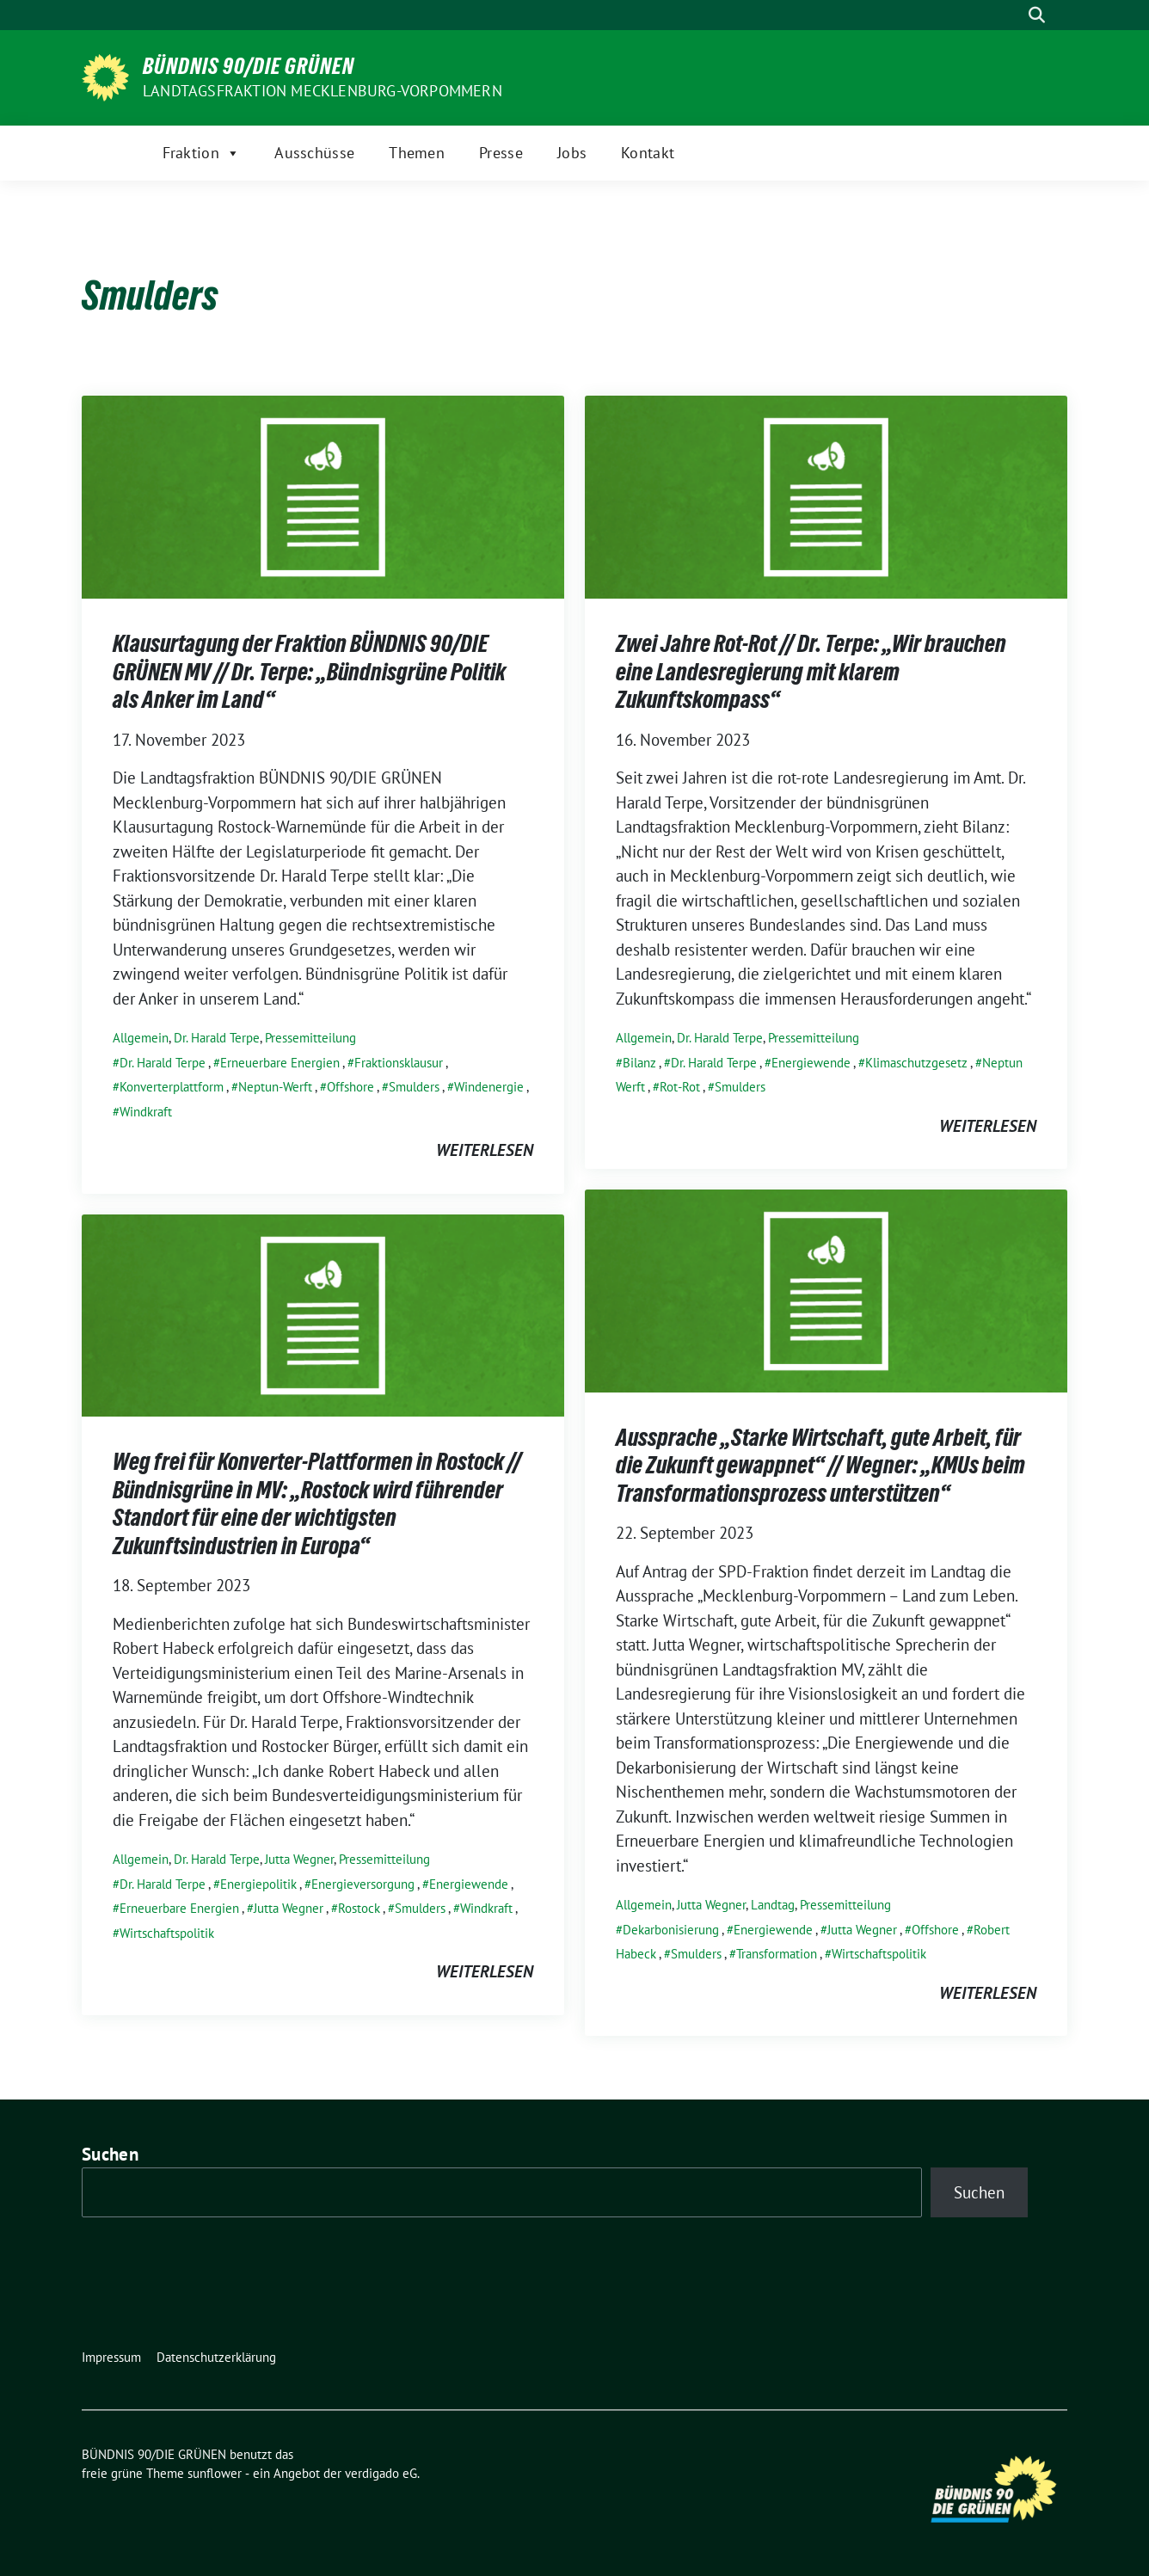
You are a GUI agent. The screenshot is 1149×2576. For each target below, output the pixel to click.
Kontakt (647, 153)
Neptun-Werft (275, 1087)
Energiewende (811, 1062)
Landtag (773, 1905)
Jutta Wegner (711, 1905)
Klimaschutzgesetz (916, 1062)
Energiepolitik (258, 1884)
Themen (417, 153)
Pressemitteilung (310, 1038)
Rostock (359, 1908)
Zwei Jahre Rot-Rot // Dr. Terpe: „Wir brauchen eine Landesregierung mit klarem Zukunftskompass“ (811, 671)
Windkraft (146, 1112)
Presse (501, 153)
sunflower (214, 2473)
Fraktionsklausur (398, 1062)
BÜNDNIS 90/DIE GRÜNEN (248, 66)
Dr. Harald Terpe (217, 1038)
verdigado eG (381, 2473)
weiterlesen (484, 1150)
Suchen (110, 2154)
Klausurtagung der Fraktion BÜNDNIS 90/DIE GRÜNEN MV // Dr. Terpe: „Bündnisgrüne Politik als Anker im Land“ (309, 671)
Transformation (776, 1954)
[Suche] (1012, 15)
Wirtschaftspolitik (879, 1954)
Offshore (350, 1087)
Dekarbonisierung (671, 1929)
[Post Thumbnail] (323, 495)
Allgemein (141, 1038)
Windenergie (489, 1087)
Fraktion (202, 153)
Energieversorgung (363, 1884)
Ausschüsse (314, 153)
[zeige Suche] (1037, 15)
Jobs (572, 153)
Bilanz (639, 1062)
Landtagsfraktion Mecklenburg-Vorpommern (322, 91)
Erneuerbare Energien (280, 1062)
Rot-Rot (680, 1087)
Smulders (414, 1087)
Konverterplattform (172, 1087)
